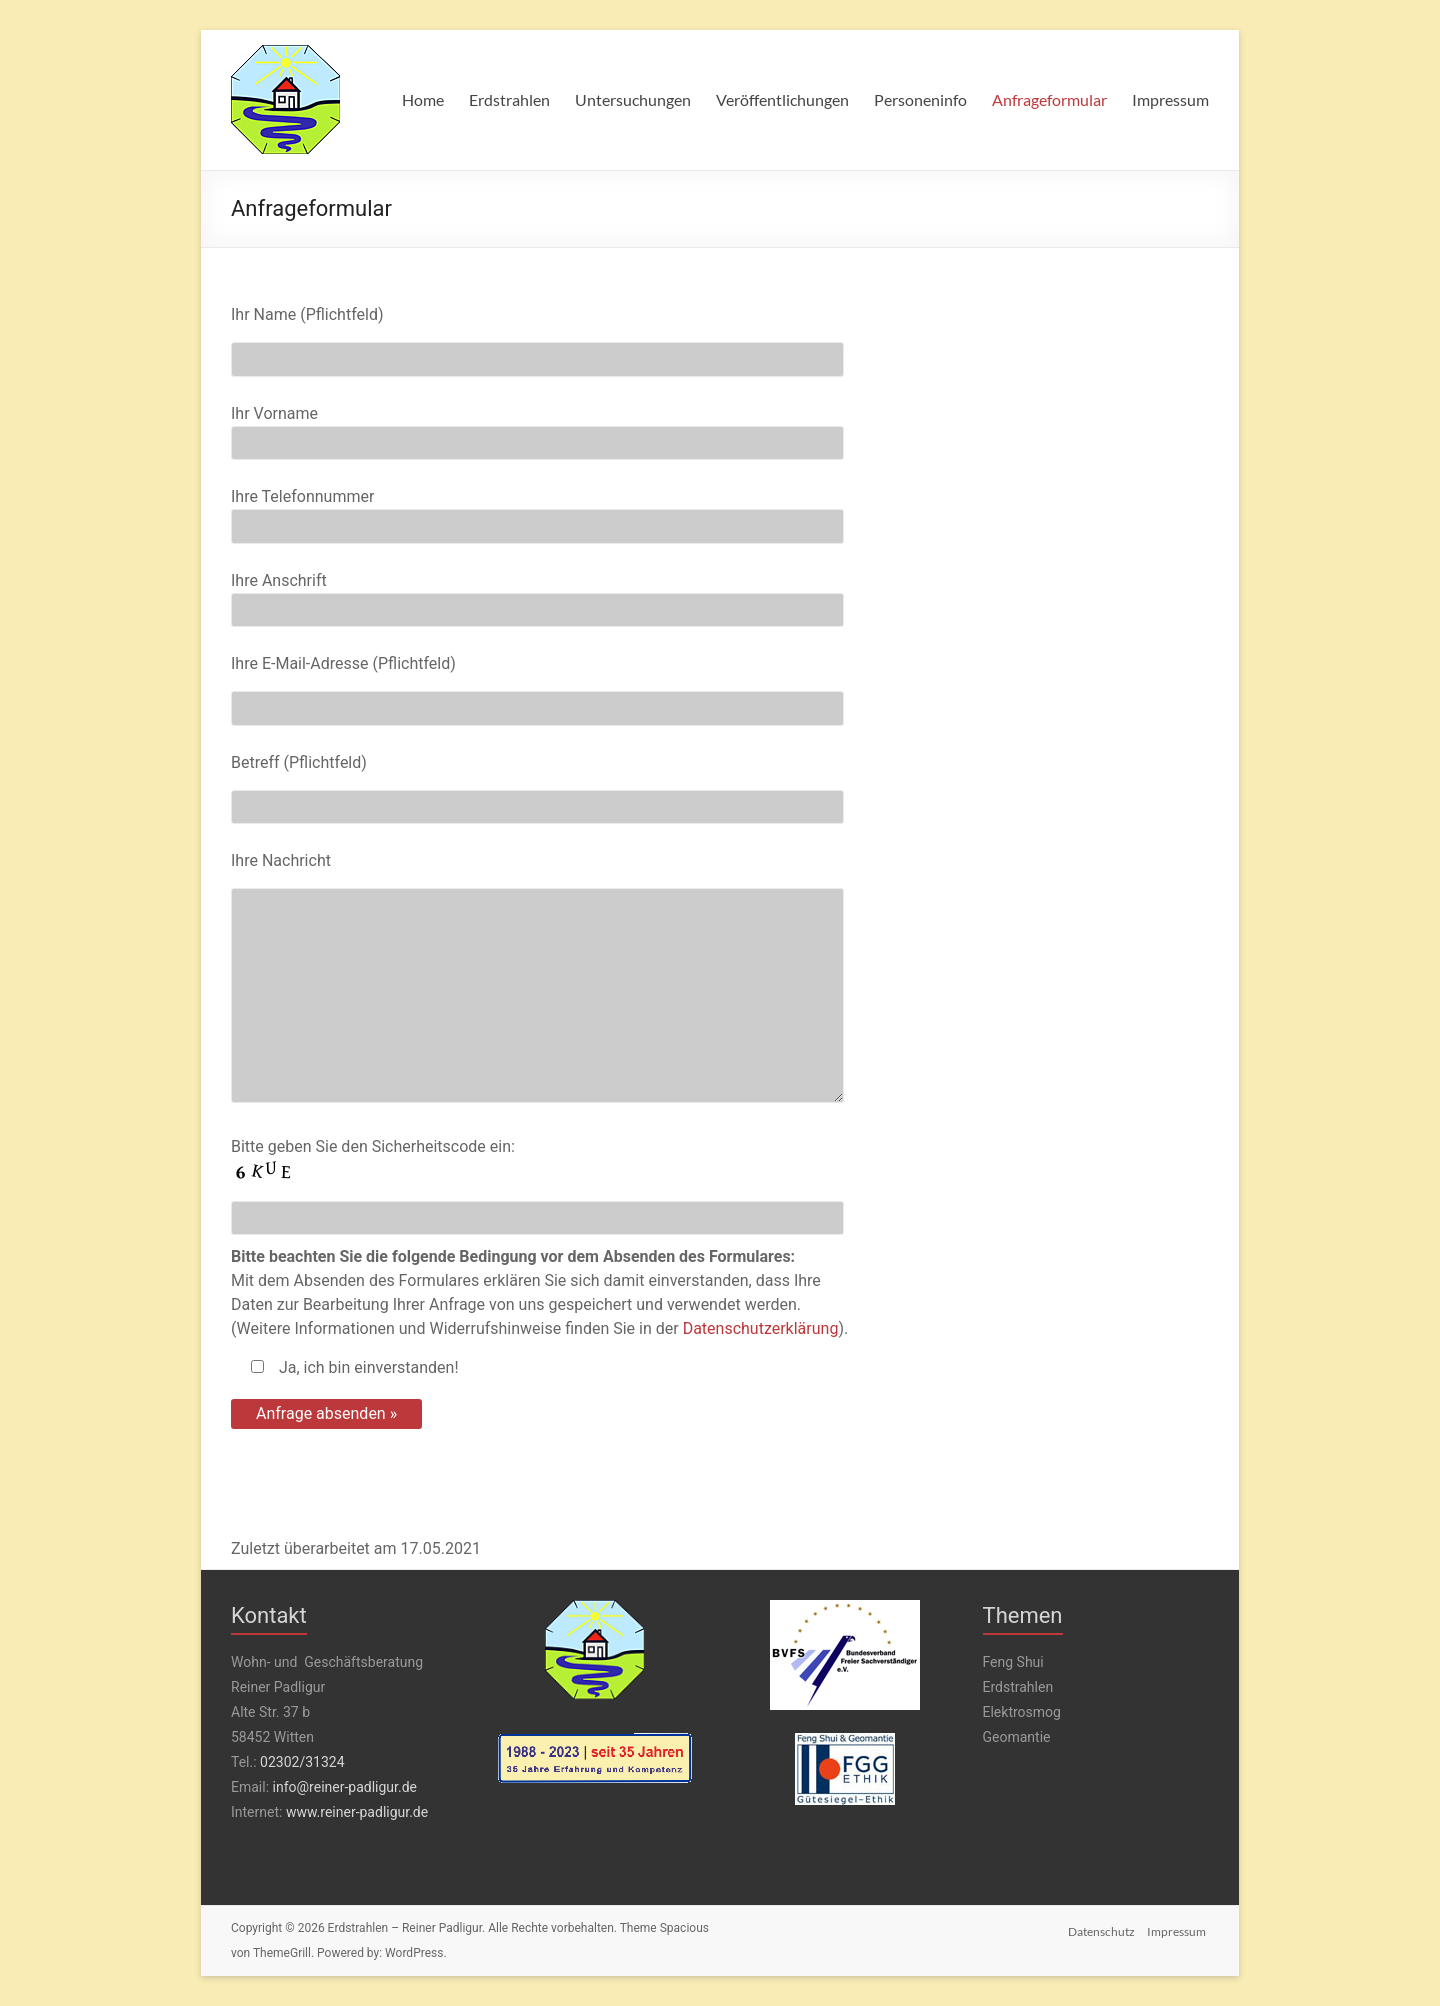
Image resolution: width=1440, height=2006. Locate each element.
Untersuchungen (633, 99)
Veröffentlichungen (782, 99)
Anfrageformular (1049, 99)
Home (423, 99)
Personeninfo (920, 99)
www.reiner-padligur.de (357, 1812)
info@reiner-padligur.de (345, 1787)
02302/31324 (302, 1762)
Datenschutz (1100, 1928)
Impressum (1170, 99)
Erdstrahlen (509, 99)
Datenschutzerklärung (761, 1328)
